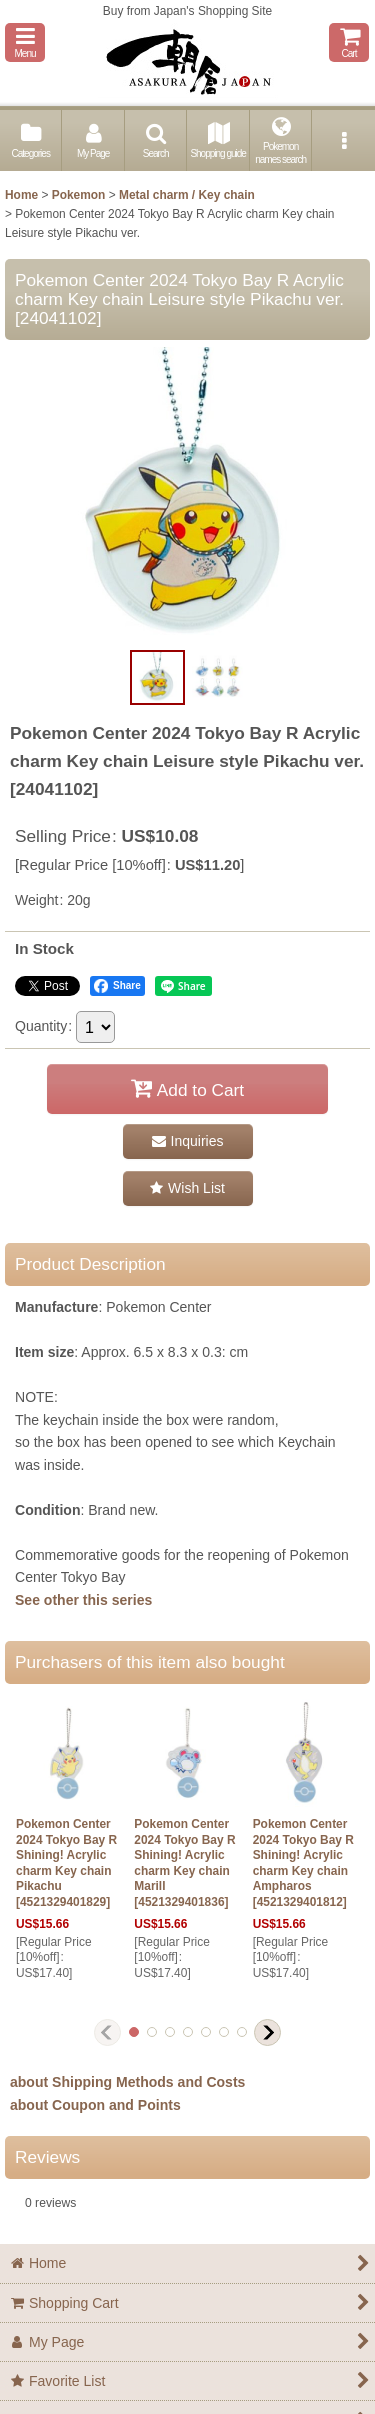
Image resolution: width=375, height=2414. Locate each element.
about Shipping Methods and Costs (127, 2082)
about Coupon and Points (95, 2105)
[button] (25, 42)
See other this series (83, 1600)
